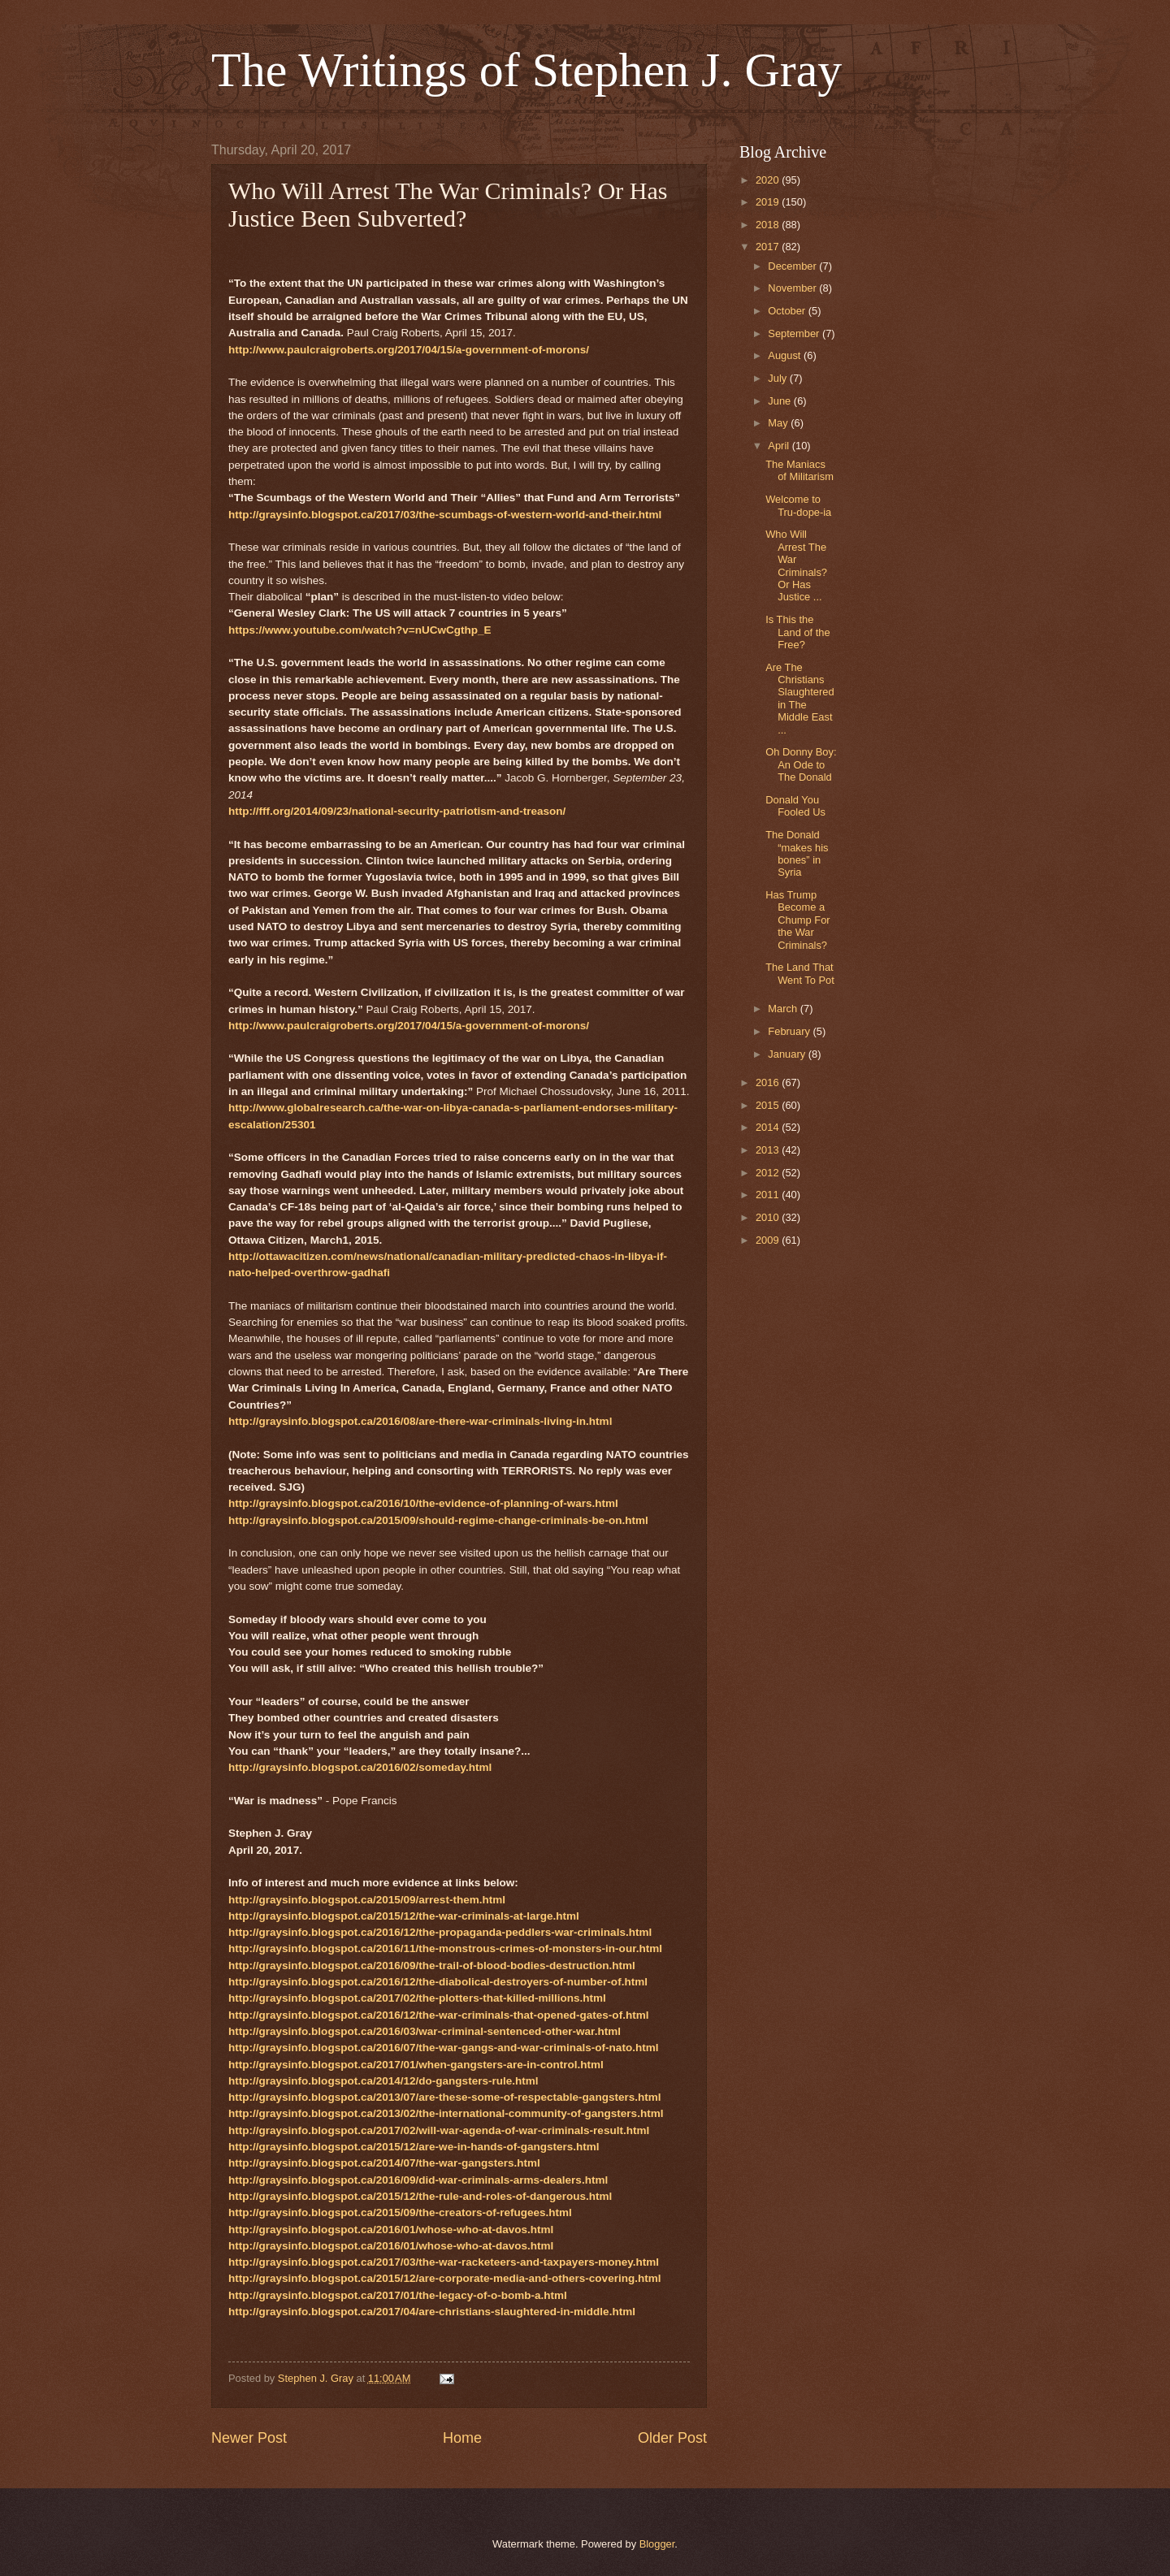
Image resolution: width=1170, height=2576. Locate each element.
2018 (769, 225)
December (793, 266)
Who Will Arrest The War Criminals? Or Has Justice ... (796, 565)
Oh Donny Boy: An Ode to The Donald (800, 764)
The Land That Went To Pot (799, 973)
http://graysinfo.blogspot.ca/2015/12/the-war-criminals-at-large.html (403, 1916)
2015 (769, 1105)
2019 (769, 202)
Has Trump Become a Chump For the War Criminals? (797, 920)
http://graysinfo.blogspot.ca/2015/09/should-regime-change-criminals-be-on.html (438, 1520)
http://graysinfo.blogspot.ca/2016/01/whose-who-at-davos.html (390, 2229)
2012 (769, 1173)
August (786, 355)
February (790, 1031)
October (788, 311)
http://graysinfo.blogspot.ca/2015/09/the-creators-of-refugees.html (400, 2212)
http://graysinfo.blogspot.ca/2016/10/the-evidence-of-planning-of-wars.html (423, 1503)
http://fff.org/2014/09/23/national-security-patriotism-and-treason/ (397, 811)
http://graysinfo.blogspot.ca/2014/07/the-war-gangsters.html (384, 2163)
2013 (769, 1150)
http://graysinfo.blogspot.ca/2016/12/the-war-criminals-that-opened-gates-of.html (438, 2015)
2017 (769, 246)
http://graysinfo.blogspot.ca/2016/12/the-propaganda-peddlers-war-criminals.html (440, 1932)
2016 (769, 1082)
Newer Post (249, 2438)
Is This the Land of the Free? (797, 632)
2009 (769, 1240)
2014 (769, 1127)
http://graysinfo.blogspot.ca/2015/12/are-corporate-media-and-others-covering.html (444, 2278)
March (784, 1008)
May (779, 423)
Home (462, 2438)
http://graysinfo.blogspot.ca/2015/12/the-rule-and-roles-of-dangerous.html (420, 2196)
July (778, 378)
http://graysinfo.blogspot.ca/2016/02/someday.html (360, 1767)
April (779, 445)
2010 (769, 1217)
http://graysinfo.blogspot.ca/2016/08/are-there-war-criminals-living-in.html (420, 1421)
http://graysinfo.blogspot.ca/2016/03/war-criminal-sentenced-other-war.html (424, 2031)
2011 (769, 1194)
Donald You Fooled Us (795, 806)
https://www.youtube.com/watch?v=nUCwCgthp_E (360, 630)
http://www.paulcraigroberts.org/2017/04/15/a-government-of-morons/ (408, 350)
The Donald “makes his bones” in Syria (796, 853)
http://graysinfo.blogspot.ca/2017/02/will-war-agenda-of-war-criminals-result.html (438, 2130)
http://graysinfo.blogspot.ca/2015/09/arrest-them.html (366, 1900)
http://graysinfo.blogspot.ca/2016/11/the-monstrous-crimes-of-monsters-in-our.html (445, 1948)
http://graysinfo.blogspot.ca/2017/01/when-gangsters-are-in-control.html (416, 2065)
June (781, 401)
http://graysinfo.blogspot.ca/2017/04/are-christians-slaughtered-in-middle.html (431, 2311)
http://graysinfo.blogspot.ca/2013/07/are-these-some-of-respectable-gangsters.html (444, 2097)
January (788, 1054)
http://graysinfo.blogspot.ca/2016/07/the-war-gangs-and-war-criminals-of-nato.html (443, 2047)
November (793, 288)
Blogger (657, 2544)
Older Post (672, 2438)
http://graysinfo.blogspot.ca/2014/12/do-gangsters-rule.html (383, 2081)
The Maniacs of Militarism (799, 470)
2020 (769, 180)
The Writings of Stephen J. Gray (526, 70)
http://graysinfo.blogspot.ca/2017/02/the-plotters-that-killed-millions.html (417, 1998)
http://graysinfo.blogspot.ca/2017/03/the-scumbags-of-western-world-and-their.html (444, 515)
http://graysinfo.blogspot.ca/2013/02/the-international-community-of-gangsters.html (445, 2113)
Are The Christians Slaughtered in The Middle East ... (799, 698)
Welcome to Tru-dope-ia (798, 505)
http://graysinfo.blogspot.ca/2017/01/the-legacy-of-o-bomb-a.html (397, 2295)
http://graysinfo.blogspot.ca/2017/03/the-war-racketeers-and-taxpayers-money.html (443, 2262)
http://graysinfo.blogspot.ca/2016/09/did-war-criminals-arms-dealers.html (418, 2180)
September (795, 333)
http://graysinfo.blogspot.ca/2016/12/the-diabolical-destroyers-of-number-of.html (438, 1982)
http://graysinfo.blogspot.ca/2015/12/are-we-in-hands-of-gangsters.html (414, 2147)
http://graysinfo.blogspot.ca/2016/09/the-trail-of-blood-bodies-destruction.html (431, 1965)
